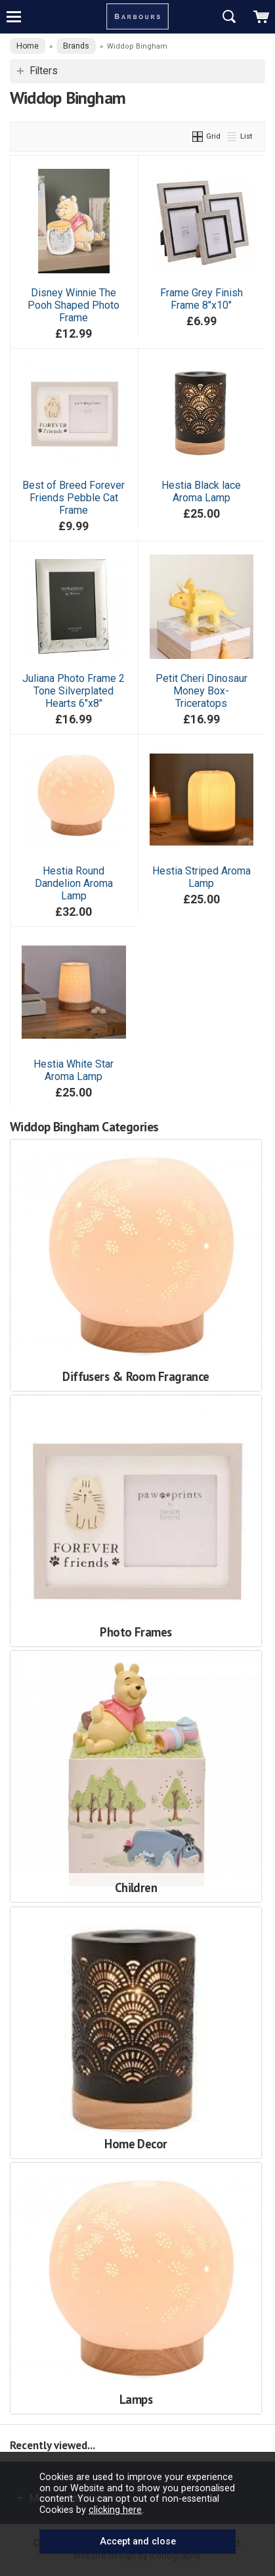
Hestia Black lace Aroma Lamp (201, 491)
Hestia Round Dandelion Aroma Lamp (74, 883)
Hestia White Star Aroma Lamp (73, 1070)
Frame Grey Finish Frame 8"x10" (201, 298)
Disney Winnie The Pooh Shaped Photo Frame (73, 305)
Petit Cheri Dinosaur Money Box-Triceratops (201, 691)
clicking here (115, 2509)
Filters (44, 71)
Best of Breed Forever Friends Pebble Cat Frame (73, 497)
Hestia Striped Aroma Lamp (201, 877)
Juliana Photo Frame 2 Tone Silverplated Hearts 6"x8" (73, 691)
